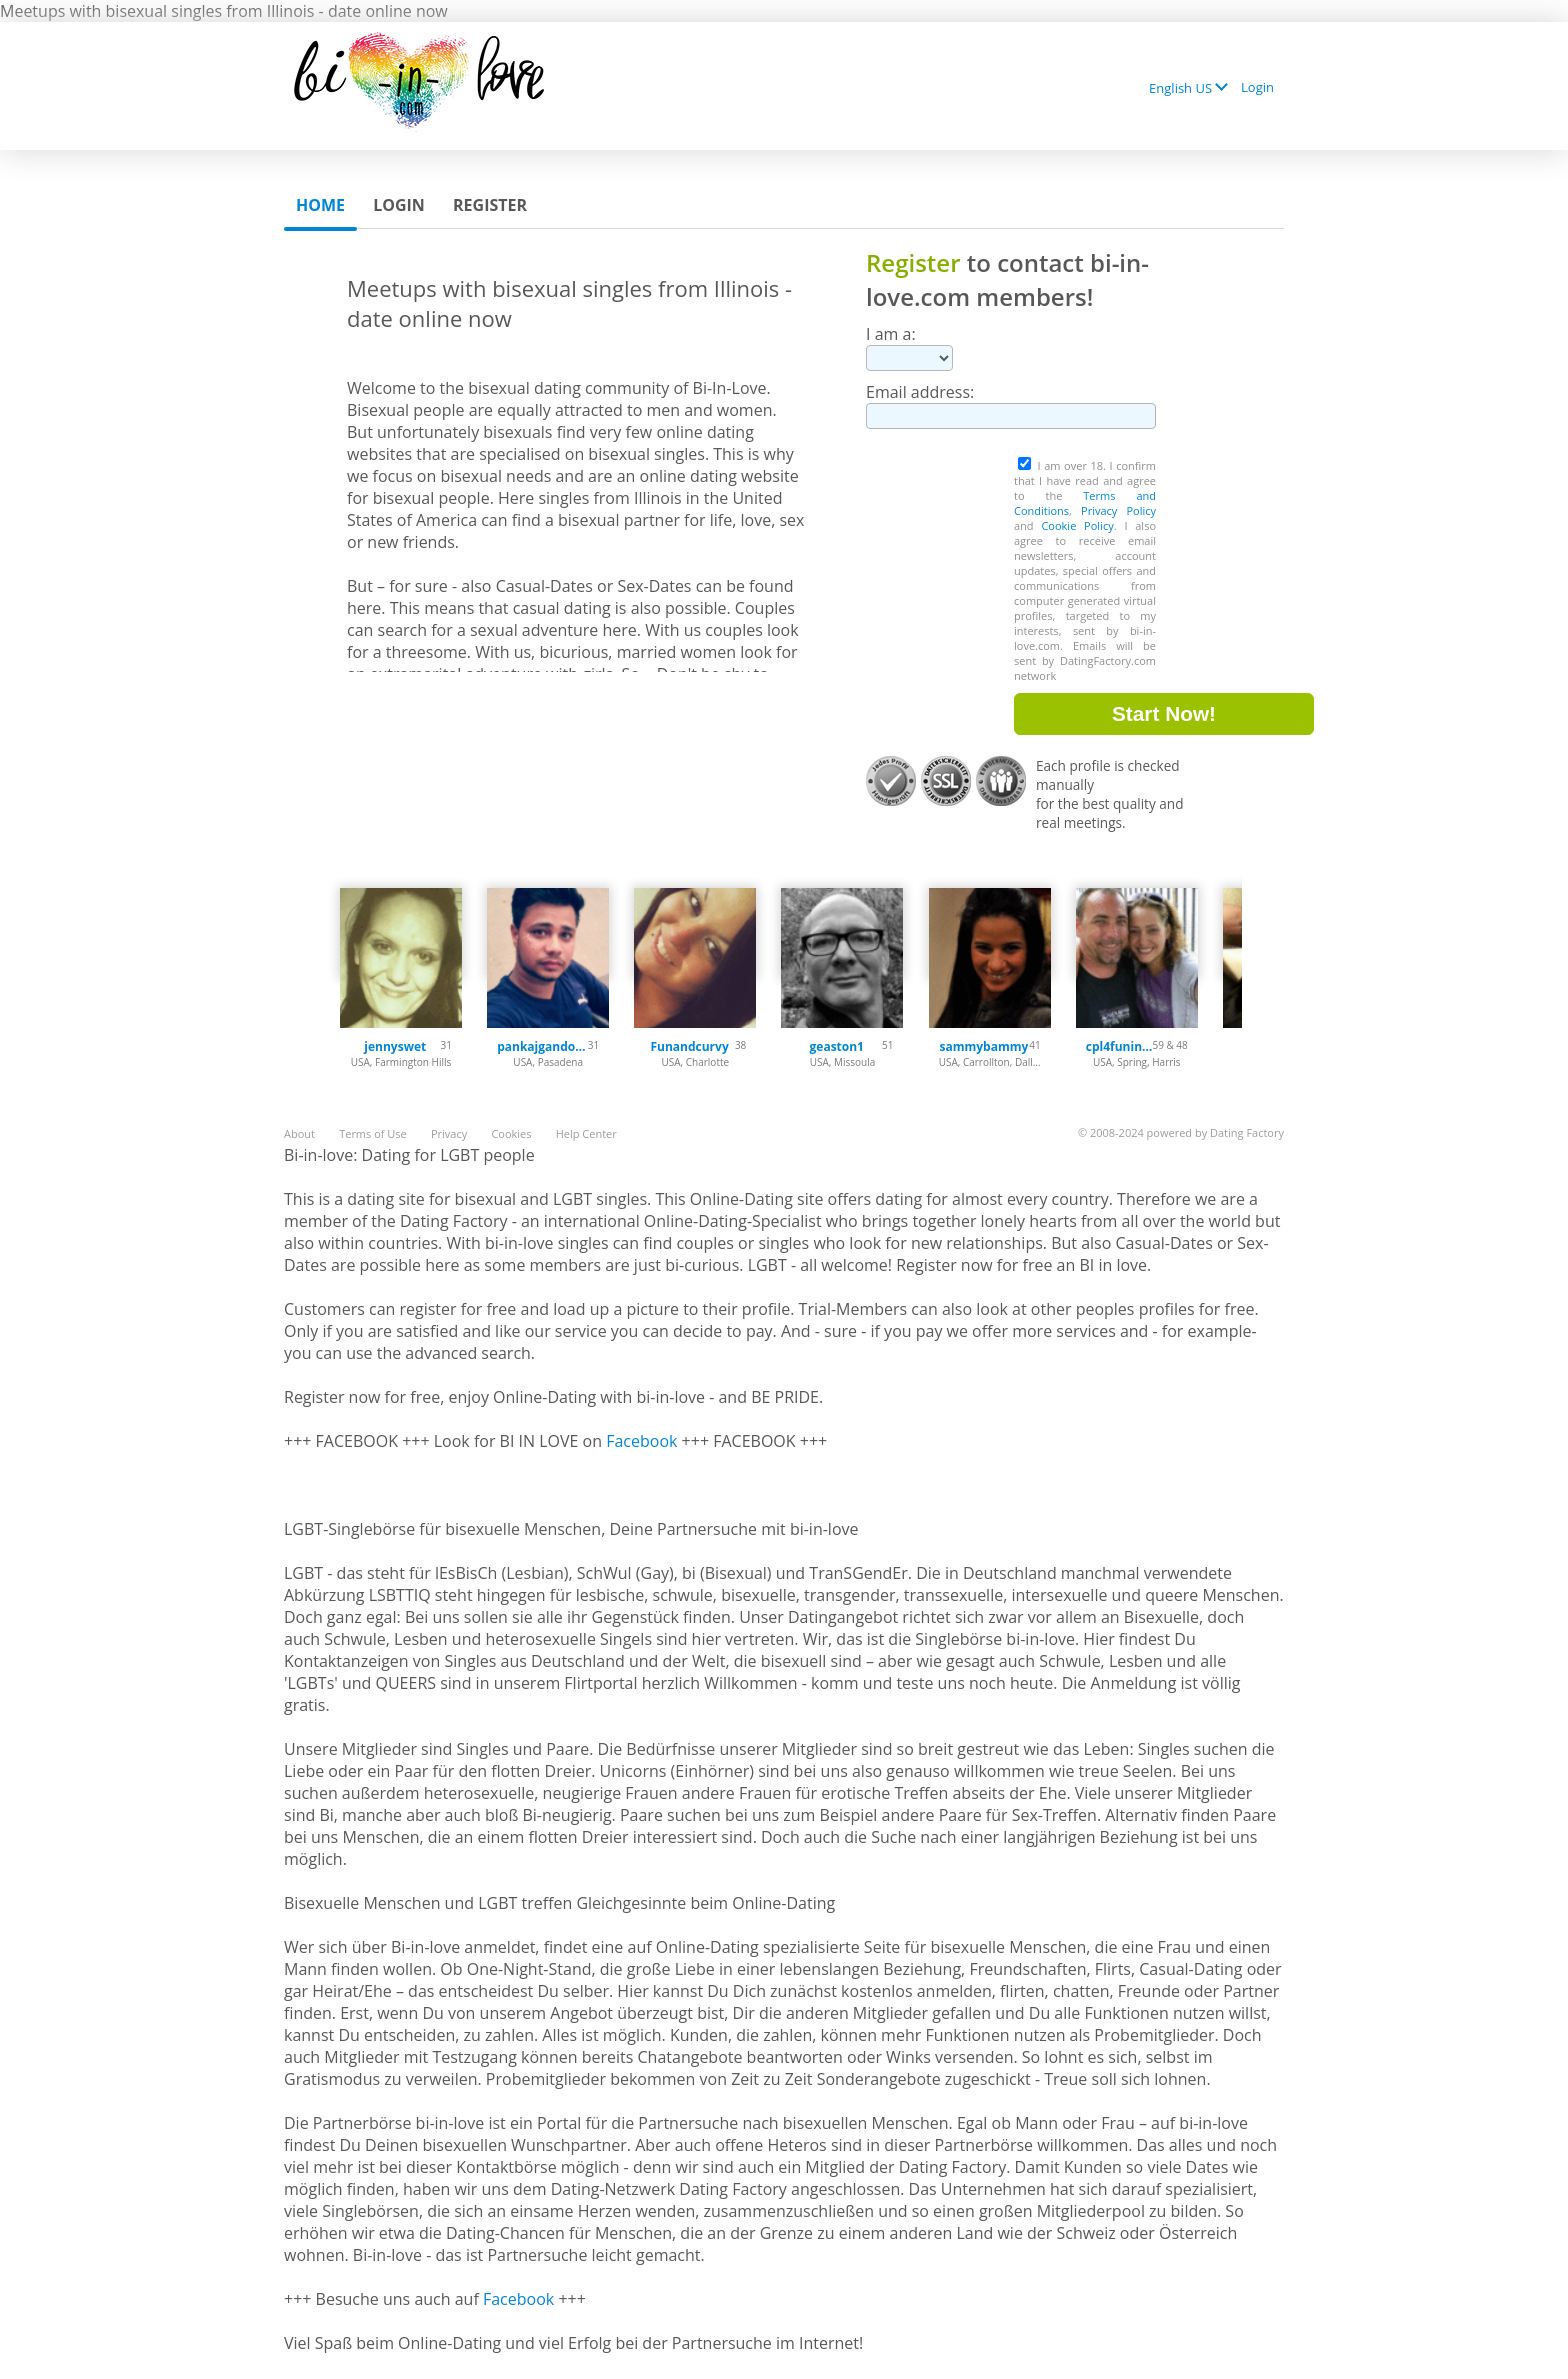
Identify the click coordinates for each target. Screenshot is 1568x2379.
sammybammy (983, 1046)
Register (490, 205)
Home (320, 205)
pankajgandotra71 (542, 1046)
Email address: (920, 392)
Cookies (511, 1133)
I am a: (891, 334)
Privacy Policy (1118, 510)
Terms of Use (373, 1133)
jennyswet (395, 1046)
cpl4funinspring (1119, 1046)
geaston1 (837, 1046)
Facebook (641, 1441)
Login (1257, 87)
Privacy (449, 1133)
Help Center (586, 1133)
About (299, 1133)
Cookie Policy (1077, 525)
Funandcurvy (689, 1046)
